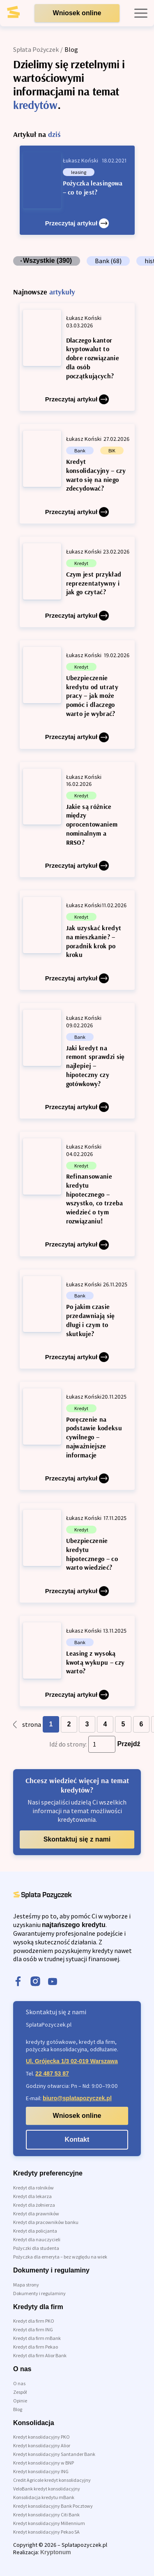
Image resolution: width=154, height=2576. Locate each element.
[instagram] (35, 1982)
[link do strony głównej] (20, 15)
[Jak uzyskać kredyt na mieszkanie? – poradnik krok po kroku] (77, 940)
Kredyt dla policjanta (35, 2231)
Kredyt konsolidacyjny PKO (41, 2437)
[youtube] (52, 1982)
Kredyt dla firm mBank (37, 2338)
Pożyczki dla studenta (36, 2248)
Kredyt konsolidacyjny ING (41, 2471)
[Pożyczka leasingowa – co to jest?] (77, 190)
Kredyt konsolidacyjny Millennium (49, 2523)
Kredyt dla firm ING (33, 2329)
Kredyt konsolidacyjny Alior (41, 2445)
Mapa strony (26, 2285)
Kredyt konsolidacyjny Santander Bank (54, 2454)
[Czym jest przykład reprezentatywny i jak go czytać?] (77, 582)
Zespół (20, 2392)
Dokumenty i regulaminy (39, 2293)
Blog (17, 2409)
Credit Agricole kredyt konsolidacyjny (52, 2480)
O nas (19, 2383)
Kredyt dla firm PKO (33, 2321)
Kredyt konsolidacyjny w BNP (43, 2463)
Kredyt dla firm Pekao (35, 2347)
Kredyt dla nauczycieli (36, 2239)
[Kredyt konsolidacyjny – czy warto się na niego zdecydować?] (77, 474)
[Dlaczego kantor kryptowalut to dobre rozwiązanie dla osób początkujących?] (77, 357)
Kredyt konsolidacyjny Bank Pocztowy (53, 2506)
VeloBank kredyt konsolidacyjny (46, 2489)
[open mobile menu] (140, 13)
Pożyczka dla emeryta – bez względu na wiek (60, 2257)
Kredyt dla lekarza (32, 2196)
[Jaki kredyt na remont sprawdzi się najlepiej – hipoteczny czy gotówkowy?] (77, 1061)
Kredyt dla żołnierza (34, 2205)
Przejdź (128, 1743)
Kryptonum (55, 2552)
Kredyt (81, 563)
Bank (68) (108, 261)
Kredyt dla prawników (36, 2213)
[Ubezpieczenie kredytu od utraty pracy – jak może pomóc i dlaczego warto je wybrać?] (77, 694)
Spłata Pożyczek (36, 49)
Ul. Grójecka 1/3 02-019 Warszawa (72, 2061)
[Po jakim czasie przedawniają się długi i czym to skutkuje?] (77, 1319)
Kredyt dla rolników (33, 2188)
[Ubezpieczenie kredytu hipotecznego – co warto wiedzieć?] (77, 1553)
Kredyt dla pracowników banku (45, 2222)
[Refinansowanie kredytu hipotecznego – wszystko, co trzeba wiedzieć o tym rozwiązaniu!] (77, 1194)
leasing (78, 172)
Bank (79, 450)
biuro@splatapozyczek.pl (77, 2098)
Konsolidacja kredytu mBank (43, 2497)
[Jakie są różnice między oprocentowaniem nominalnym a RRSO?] (77, 820)
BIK (111, 450)
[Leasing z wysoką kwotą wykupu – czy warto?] (77, 1661)
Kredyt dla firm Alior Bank (40, 2355)
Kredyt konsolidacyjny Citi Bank (46, 2514)
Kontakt (77, 2139)
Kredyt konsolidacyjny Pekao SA (46, 2532)
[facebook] (18, 1982)
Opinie (20, 2401)
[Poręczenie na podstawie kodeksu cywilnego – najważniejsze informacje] (77, 1436)
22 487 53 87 (52, 2073)
